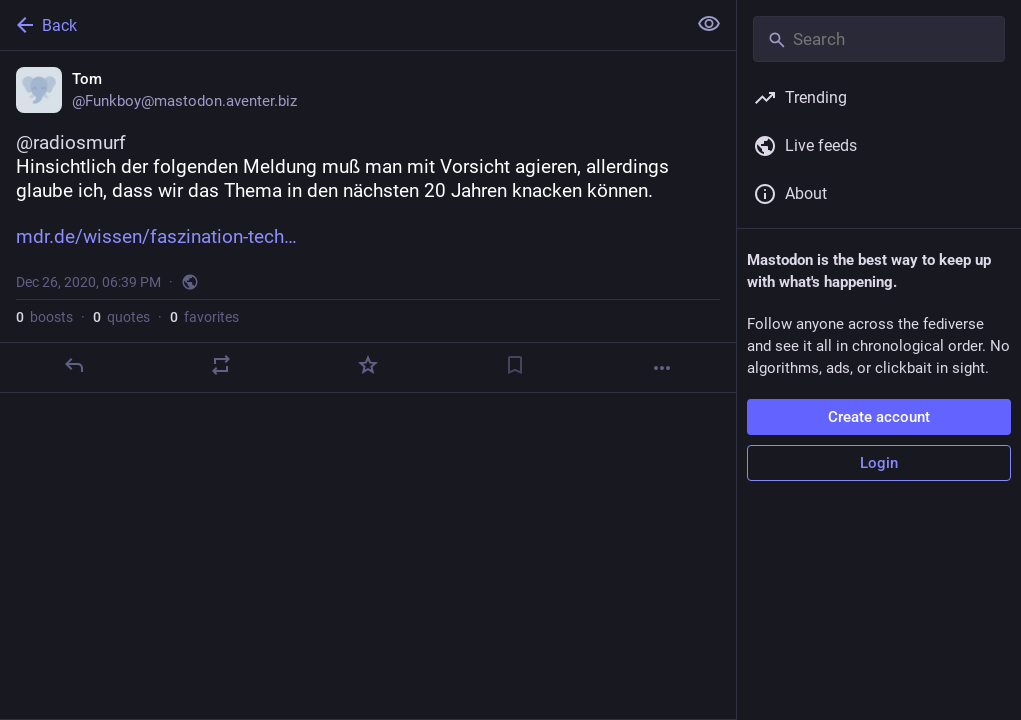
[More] (662, 368)
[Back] (341, 25)
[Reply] (74, 365)
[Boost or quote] (221, 365)
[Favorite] (368, 365)
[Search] (879, 39)
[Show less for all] (709, 24)
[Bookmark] (515, 365)
